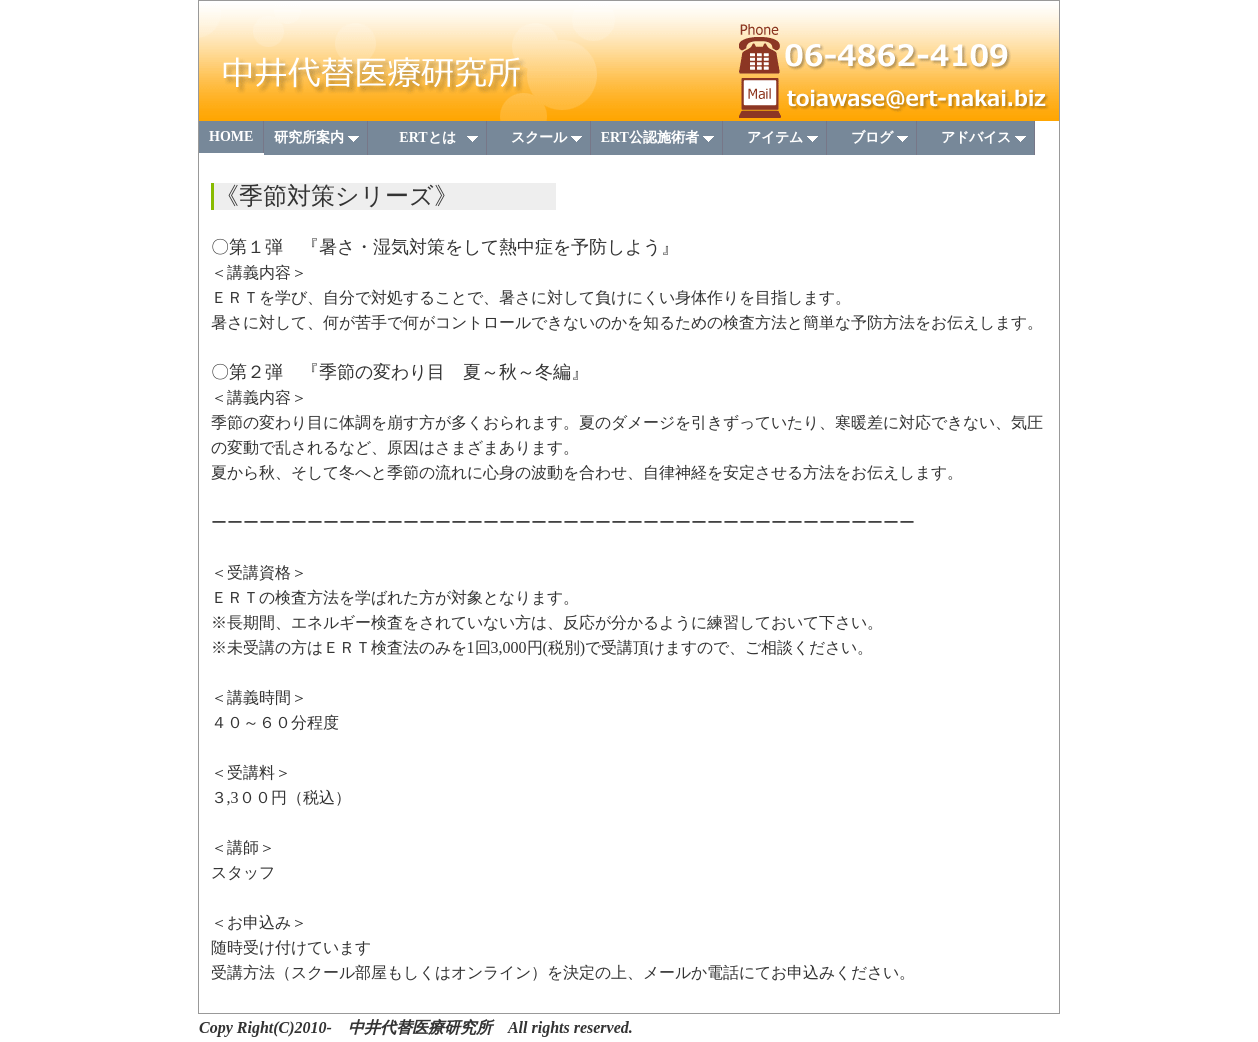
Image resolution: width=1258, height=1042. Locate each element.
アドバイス (977, 142)
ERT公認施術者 (658, 142)
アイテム (776, 142)
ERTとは (432, 142)
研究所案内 (317, 142)
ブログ (873, 142)
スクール (540, 142)
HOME (231, 136)
